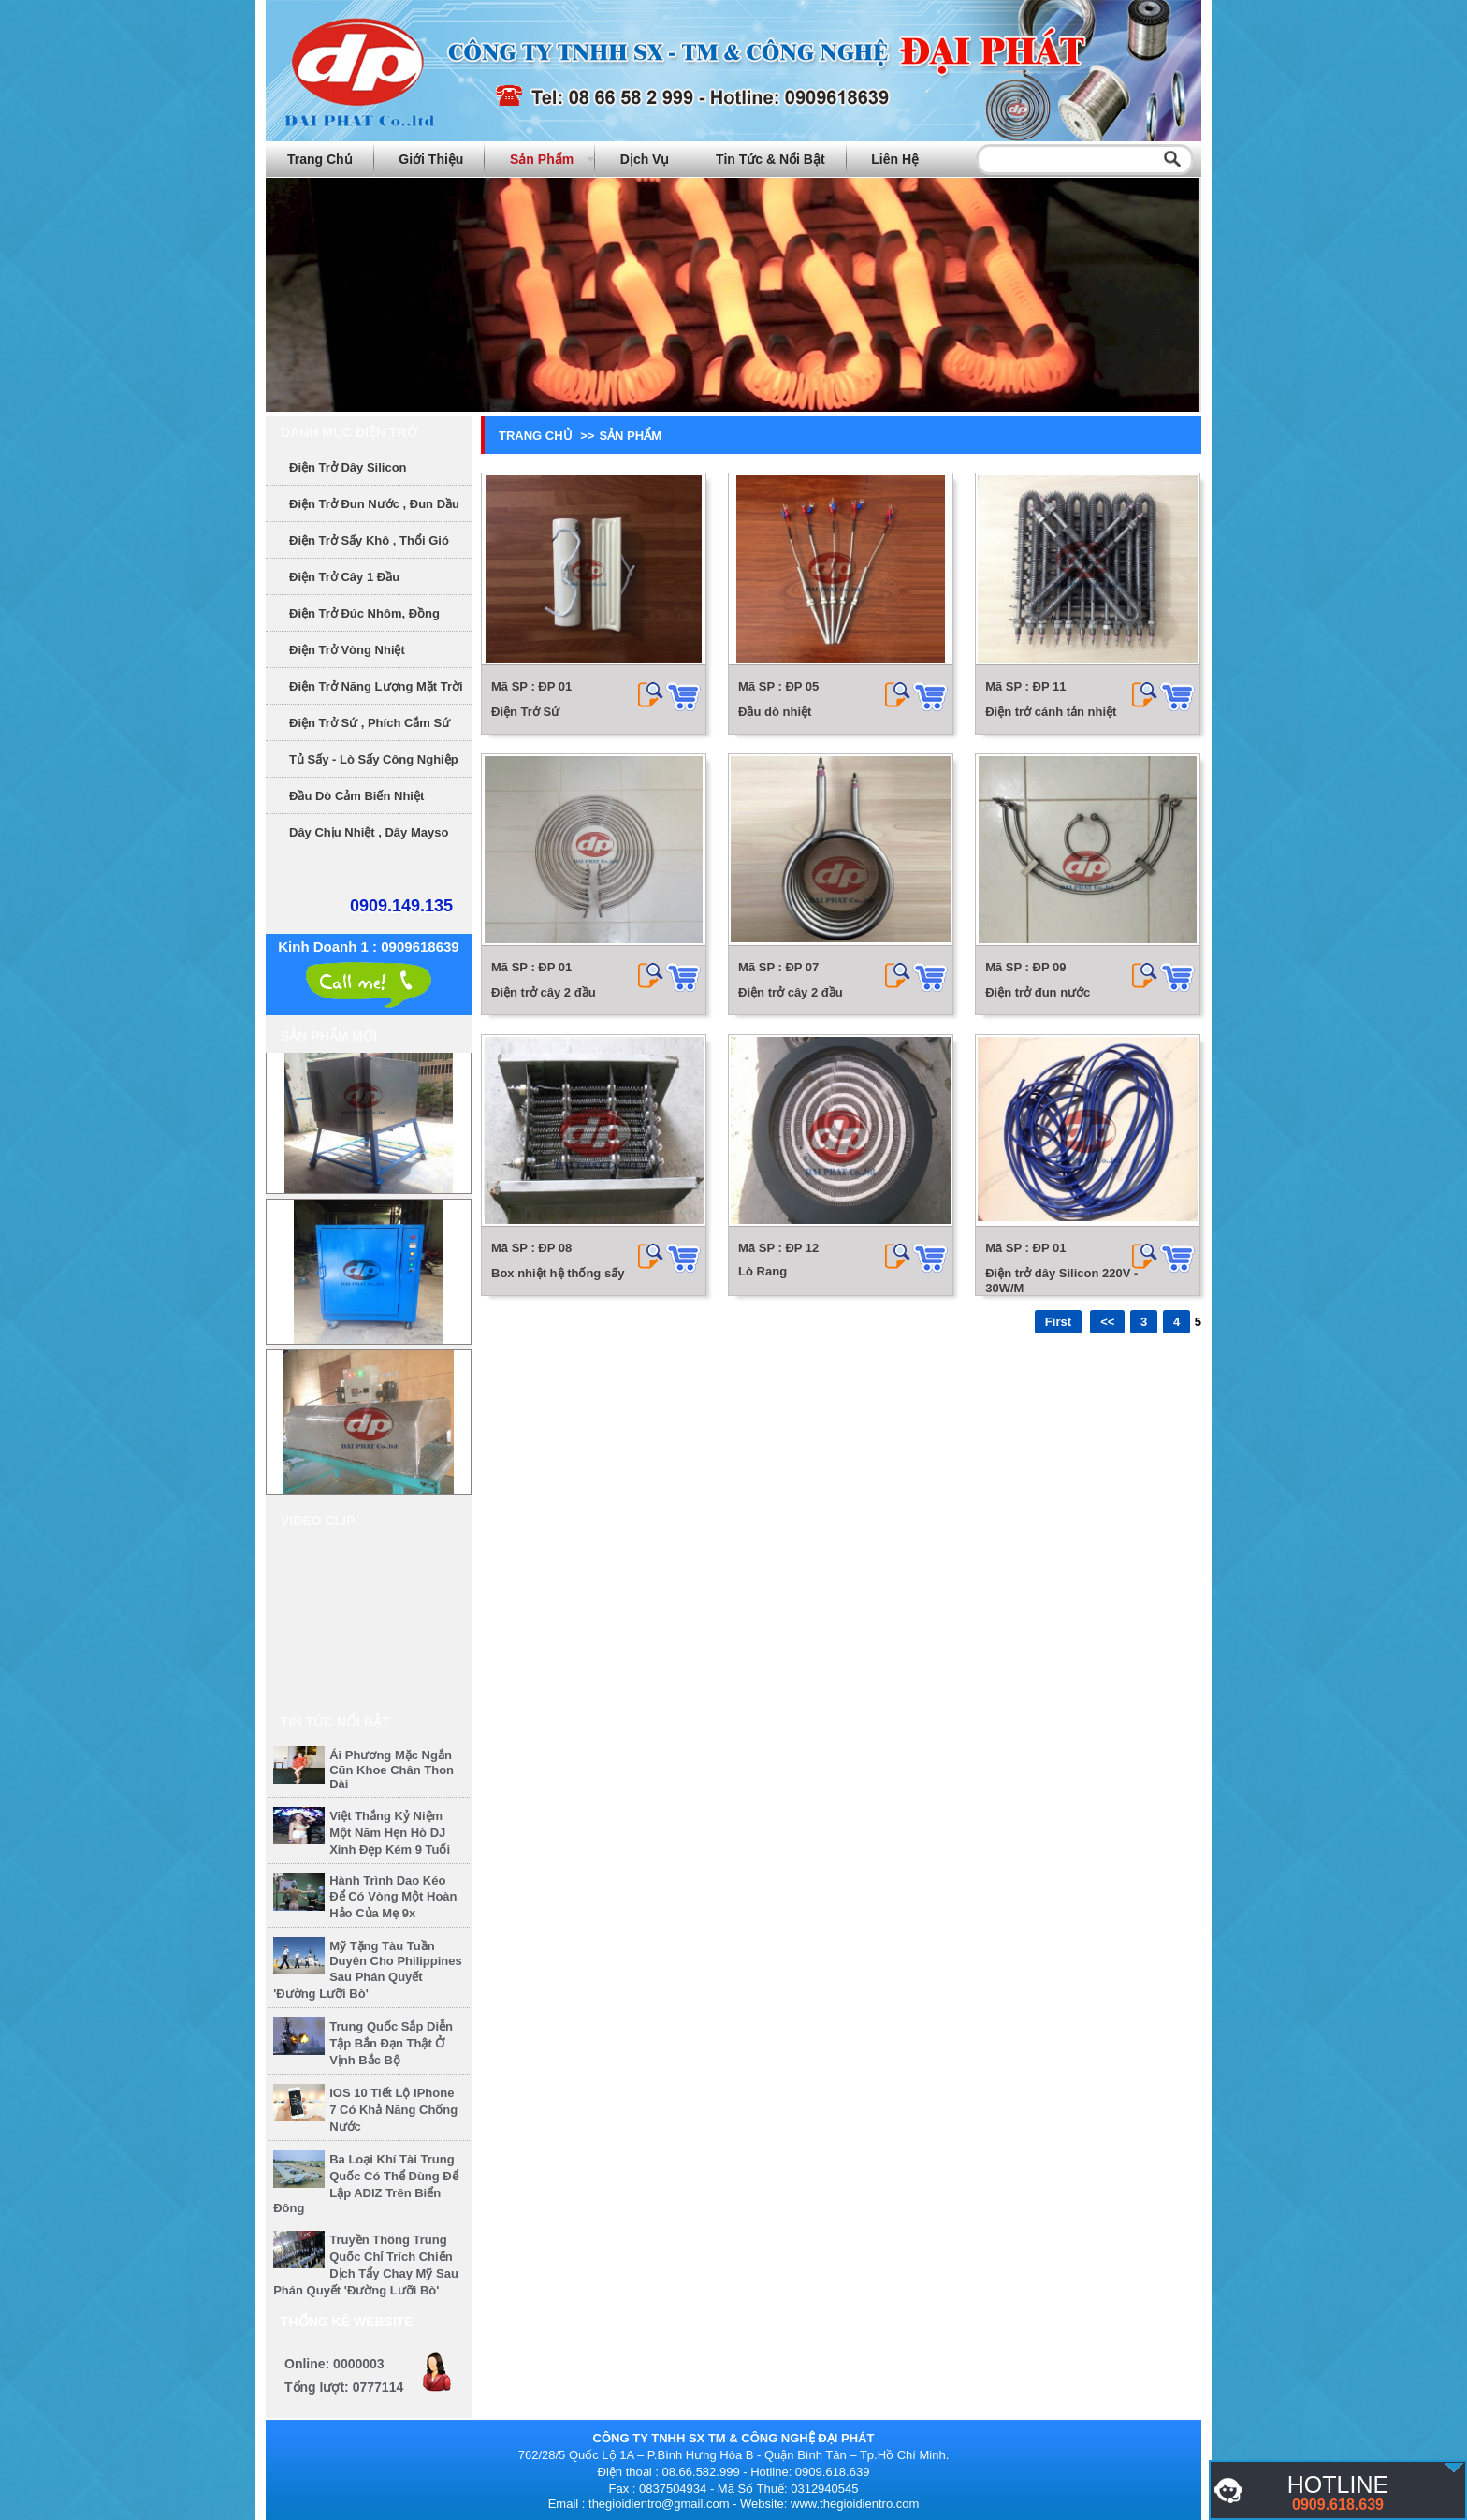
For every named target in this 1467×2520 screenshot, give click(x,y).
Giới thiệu (431, 159)
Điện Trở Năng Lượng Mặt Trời (376, 686)
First (1058, 1322)
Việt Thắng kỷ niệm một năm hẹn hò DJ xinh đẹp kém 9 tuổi (389, 1833)
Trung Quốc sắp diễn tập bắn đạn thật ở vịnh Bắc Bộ (391, 2043)
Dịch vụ (645, 159)
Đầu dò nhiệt (774, 712)
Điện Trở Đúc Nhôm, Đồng (364, 613)
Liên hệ (895, 159)
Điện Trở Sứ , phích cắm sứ (369, 723)
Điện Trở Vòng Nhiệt (347, 650)
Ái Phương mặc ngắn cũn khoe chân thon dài (391, 1769)
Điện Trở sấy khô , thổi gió (369, 540)
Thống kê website (347, 2321)
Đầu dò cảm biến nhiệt (356, 796)
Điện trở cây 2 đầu (543, 992)
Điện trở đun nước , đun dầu (374, 504)
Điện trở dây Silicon (348, 467)
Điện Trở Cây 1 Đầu (344, 577)
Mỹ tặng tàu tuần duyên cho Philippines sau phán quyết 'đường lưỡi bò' (367, 1970)
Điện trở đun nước (1037, 992)
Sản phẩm (542, 159)
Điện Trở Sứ (525, 712)
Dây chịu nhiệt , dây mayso (368, 832)
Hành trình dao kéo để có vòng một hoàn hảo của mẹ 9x (393, 1896)
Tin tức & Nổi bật (770, 159)
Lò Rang (762, 1271)
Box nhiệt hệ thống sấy (557, 1273)
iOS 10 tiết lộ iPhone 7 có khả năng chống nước (393, 2110)
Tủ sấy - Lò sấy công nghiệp (373, 759)
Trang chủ (320, 159)
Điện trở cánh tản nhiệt (1050, 712)
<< (1107, 1322)
